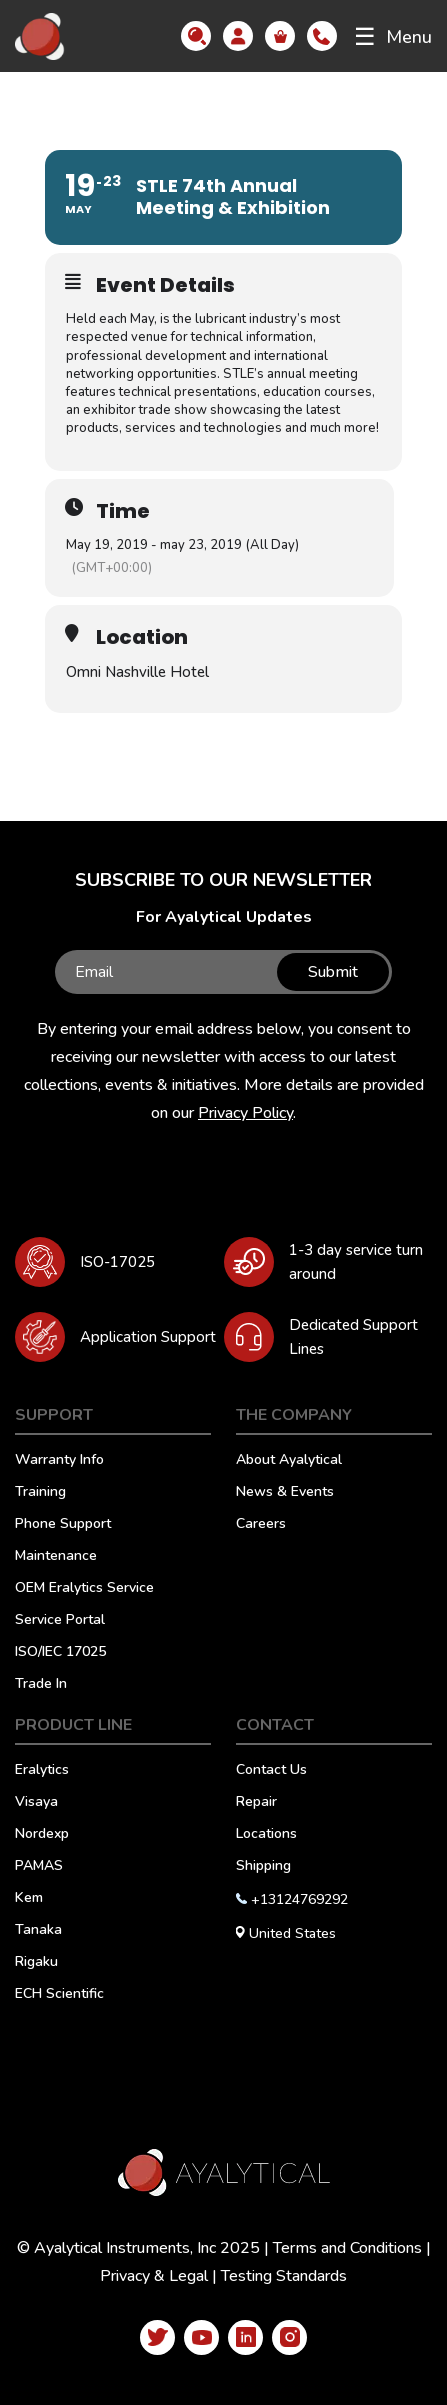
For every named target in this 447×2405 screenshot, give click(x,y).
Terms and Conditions (347, 2248)
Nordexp (42, 1835)
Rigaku (36, 1963)
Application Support (148, 1337)
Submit (333, 972)
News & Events (285, 1493)
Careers (261, 1525)
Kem (29, 1899)
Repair (256, 1803)
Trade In (41, 1685)
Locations (266, 1835)
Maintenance (56, 1557)
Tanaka (38, 1931)
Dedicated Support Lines (353, 1337)
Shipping (263, 1867)
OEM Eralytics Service (84, 1589)
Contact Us (271, 1771)
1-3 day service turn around (356, 1262)
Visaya (36, 1803)
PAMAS (39, 1867)
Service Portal (60, 1621)
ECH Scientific (59, 1995)
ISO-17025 (117, 1262)
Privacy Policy (245, 1113)
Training (40, 1493)
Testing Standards (284, 2276)
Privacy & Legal (154, 2276)
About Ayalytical (289, 1461)
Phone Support (63, 1525)
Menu (393, 37)
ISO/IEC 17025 (60, 1653)
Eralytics (42, 1771)
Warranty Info (59, 1461)
